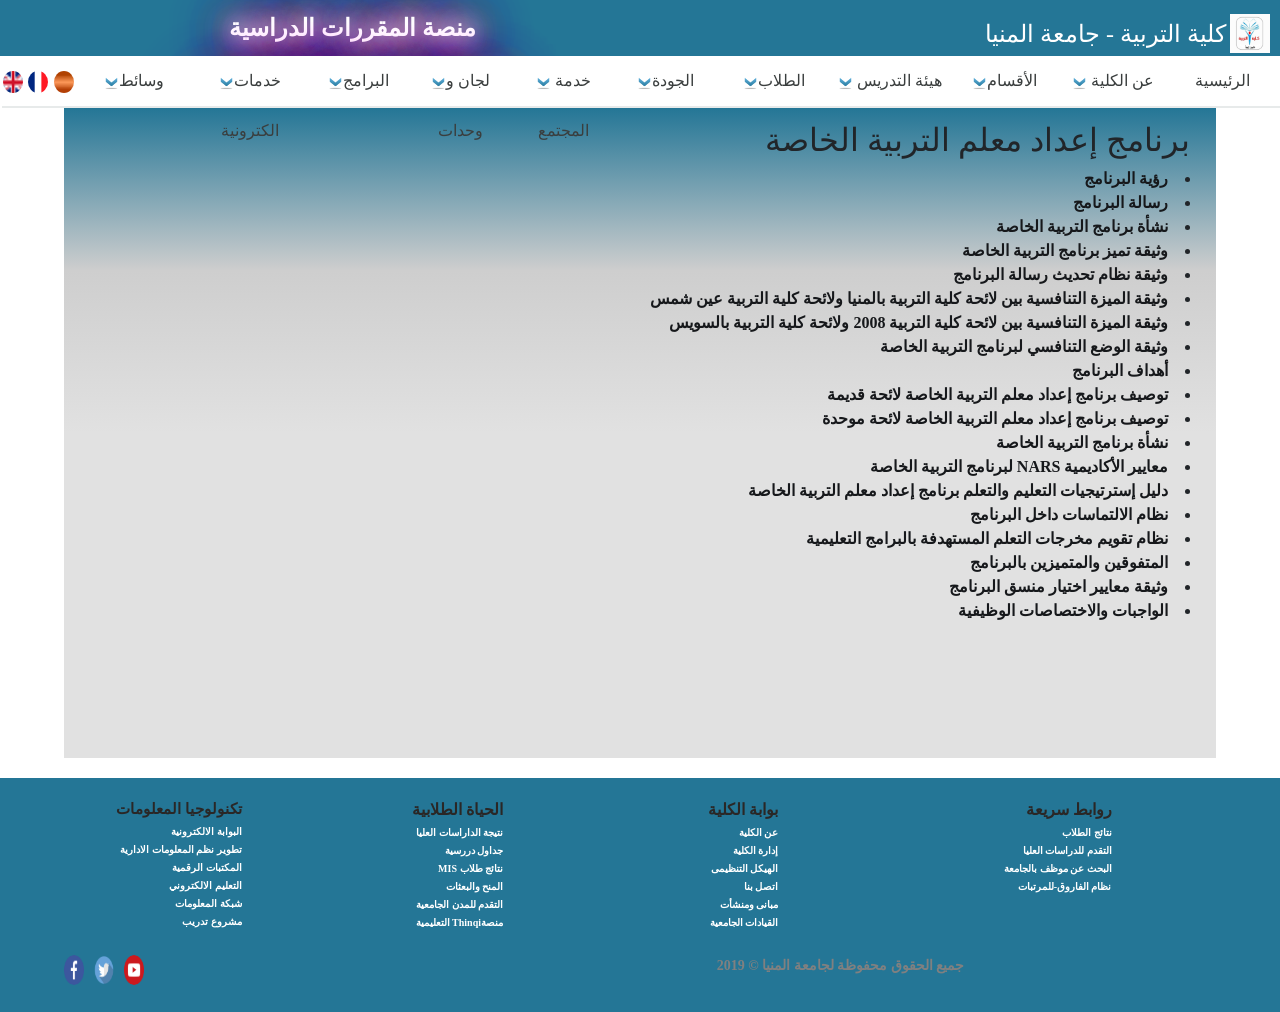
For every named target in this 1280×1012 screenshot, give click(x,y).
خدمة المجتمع (563, 105)
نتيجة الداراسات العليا (459, 832)
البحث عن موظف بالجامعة (1058, 868)
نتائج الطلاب (1087, 832)
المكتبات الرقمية (207, 867)
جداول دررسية (474, 850)
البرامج (358, 81)
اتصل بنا (761, 886)
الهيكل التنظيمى (745, 868)
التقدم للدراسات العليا (1067, 850)
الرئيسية (1222, 80)
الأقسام (1004, 81)
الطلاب (774, 81)
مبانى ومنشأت (749, 904)
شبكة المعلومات (208, 903)
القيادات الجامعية (744, 922)
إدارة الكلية (756, 850)
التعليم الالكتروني (205, 885)
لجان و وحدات (460, 105)
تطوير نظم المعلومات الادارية (181, 849)
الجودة (665, 81)
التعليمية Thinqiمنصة (459, 922)
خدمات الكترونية (250, 105)
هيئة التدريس (890, 81)
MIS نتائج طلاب (470, 868)
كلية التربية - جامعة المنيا (1105, 34)
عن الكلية (1113, 81)
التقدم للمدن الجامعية (459, 904)
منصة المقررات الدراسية (352, 28)
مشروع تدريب (212, 921)
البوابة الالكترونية (206, 831)
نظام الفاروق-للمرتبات (1065, 886)
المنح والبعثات (475, 886)
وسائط (134, 81)
